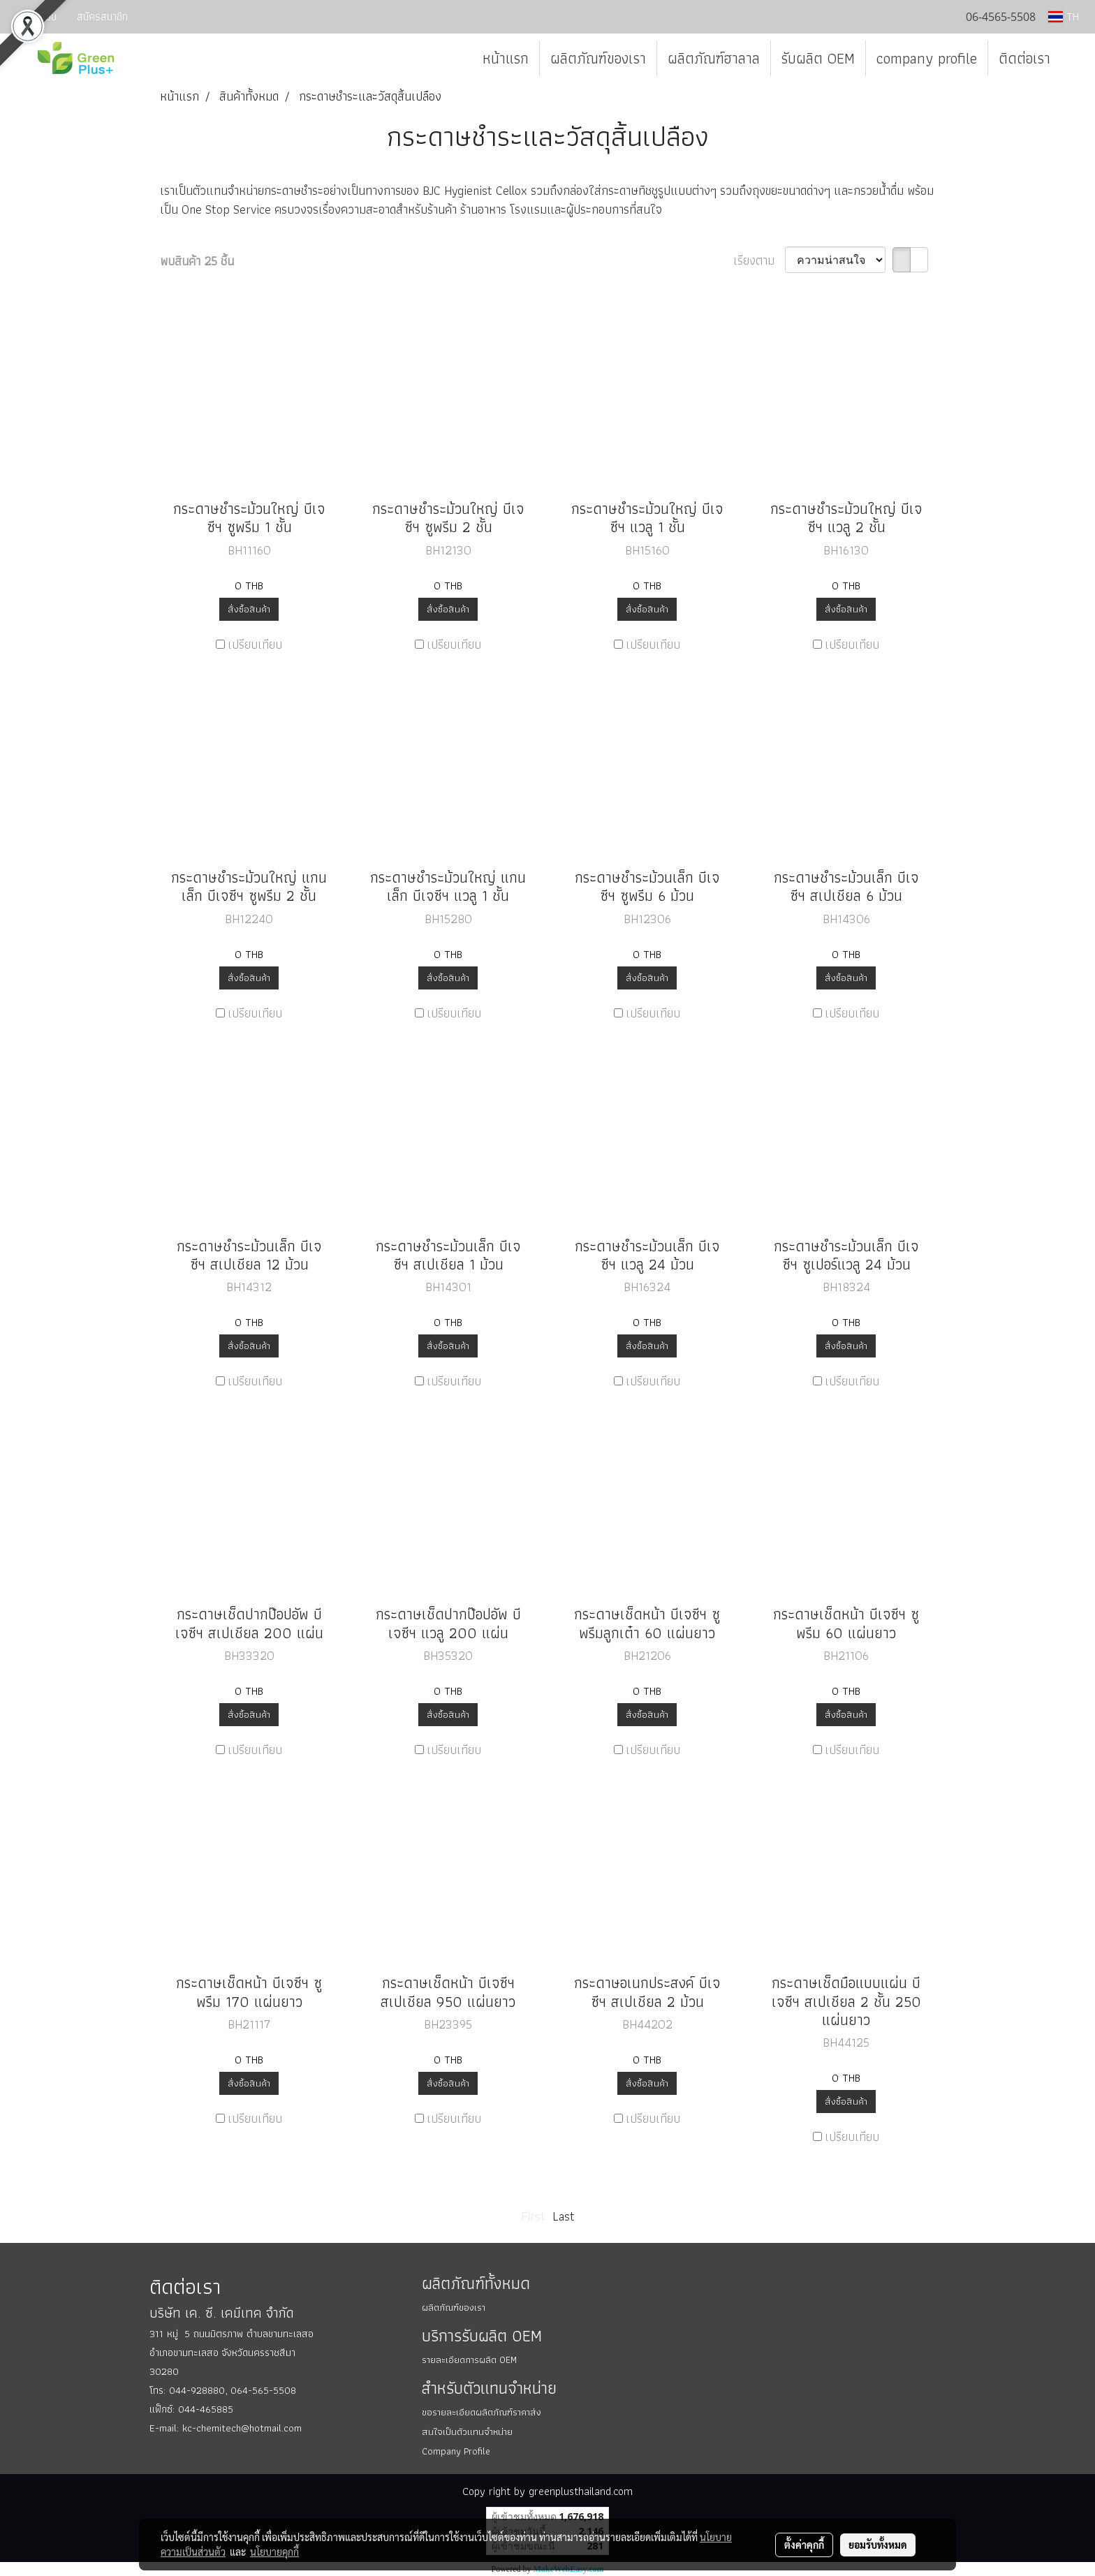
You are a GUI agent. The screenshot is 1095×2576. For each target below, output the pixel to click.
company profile (926, 58)
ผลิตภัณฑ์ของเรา (598, 58)
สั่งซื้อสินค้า (249, 609)
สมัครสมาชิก (102, 16)
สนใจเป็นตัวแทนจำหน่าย (467, 2431)
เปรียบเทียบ (255, 644)
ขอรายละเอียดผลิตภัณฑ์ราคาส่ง (481, 2412)
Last (563, 2216)
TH (1063, 16)
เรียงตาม (759, 260)
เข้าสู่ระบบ (36, 16)
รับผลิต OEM (818, 58)
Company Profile (456, 2451)
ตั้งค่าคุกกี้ (804, 2544)
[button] (1073, 58)
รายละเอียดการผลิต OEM (469, 2359)
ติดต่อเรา (1024, 58)
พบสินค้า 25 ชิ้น (197, 260)
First (533, 2216)
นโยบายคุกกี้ (274, 2551)
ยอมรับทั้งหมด (877, 2544)
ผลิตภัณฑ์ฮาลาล (714, 58)
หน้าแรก (506, 58)
